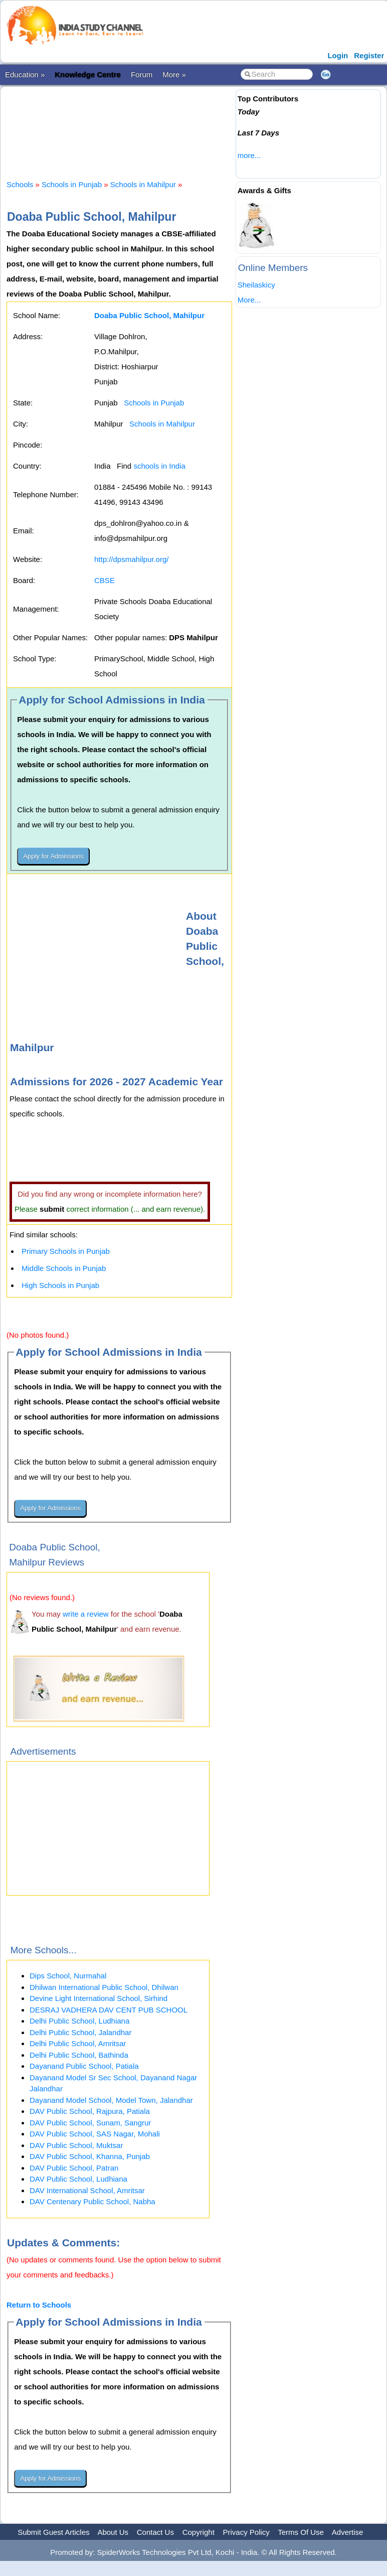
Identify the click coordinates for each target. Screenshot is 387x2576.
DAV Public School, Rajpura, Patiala (90, 2111)
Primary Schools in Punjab (66, 1251)
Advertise (347, 2532)
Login (337, 55)
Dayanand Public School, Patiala (84, 2066)
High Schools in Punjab (60, 1285)
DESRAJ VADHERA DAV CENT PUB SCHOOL (108, 2010)
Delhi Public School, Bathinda (79, 2055)
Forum (141, 74)
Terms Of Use (301, 2532)
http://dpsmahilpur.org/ (131, 559)
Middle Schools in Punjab (64, 1268)
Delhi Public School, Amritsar (78, 2043)
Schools (20, 184)
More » (174, 74)
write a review (86, 1614)
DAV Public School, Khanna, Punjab (90, 2156)
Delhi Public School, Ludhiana (79, 2021)
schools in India (159, 466)
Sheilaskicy (256, 284)
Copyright (198, 2532)
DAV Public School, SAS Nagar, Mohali (95, 2133)
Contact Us (155, 2532)
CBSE (104, 580)
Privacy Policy (246, 2532)
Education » (25, 74)
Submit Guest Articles (53, 2532)
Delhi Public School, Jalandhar (80, 2032)
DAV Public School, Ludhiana (78, 2179)
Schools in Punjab (72, 184)
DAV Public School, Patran (74, 2168)
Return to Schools (39, 2305)
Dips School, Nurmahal (68, 1975)
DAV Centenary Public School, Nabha (92, 2201)
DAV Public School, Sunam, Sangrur (90, 2122)
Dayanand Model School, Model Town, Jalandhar (111, 2100)
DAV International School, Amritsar (87, 2190)
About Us (112, 2532)
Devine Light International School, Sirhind (98, 1998)
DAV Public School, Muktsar (76, 2145)
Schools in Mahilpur (143, 184)
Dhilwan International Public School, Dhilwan (104, 1987)
